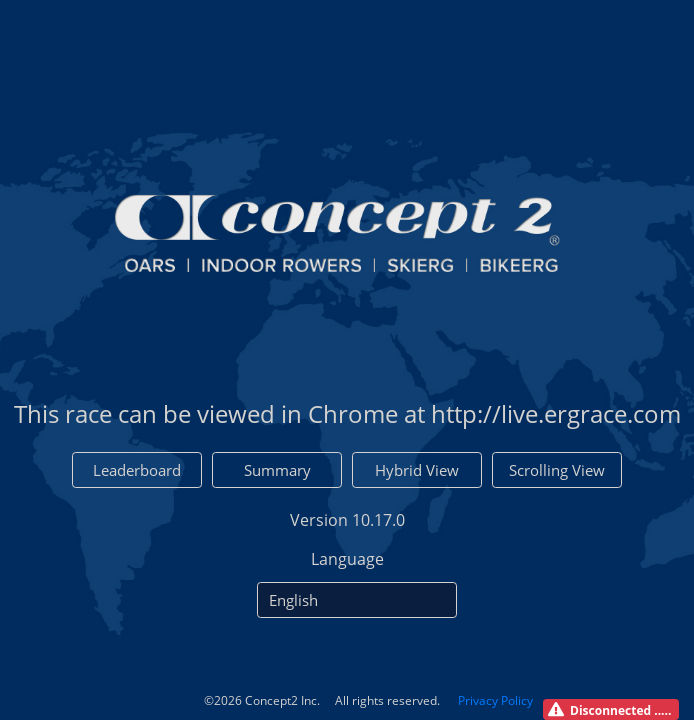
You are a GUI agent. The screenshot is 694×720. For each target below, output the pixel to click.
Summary (277, 470)
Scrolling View (557, 470)
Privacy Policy (495, 700)
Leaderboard (137, 470)
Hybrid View (417, 470)
